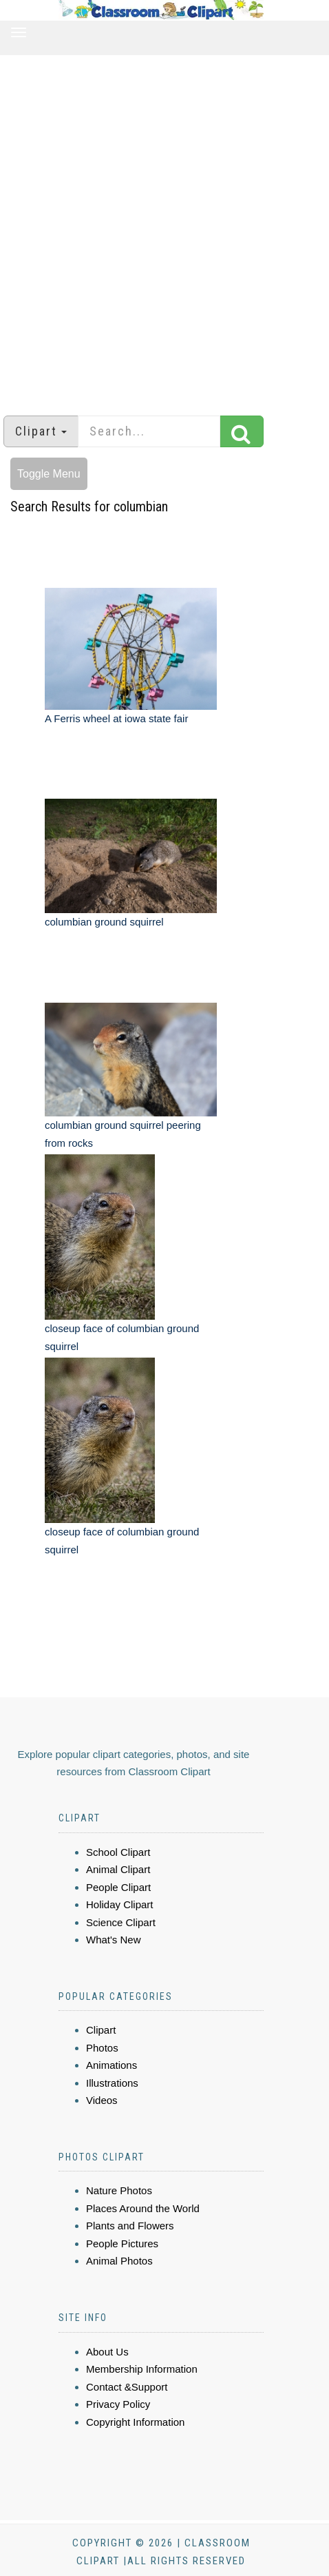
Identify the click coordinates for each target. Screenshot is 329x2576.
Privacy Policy (118, 2404)
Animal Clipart (118, 1869)
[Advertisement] (159, 228)
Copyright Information (135, 2422)
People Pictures (122, 2243)
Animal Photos (119, 2261)
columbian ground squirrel (104, 922)
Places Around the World (143, 2208)
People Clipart (118, 1887)
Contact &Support (126, 2387)
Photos (102, 2048)
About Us (107, 2352)
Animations (111, 2065)
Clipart (101, 2030)
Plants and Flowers (130, 2225)
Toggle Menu (49, 474)
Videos (102, 2100)
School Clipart (118, 1852)
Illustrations (112, 2083)
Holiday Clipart (119, 1904)
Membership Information (142, 2369)
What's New (113, 1939)
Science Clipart (121, 1922)
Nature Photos (119, 2190)
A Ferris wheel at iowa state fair (116, 718)
